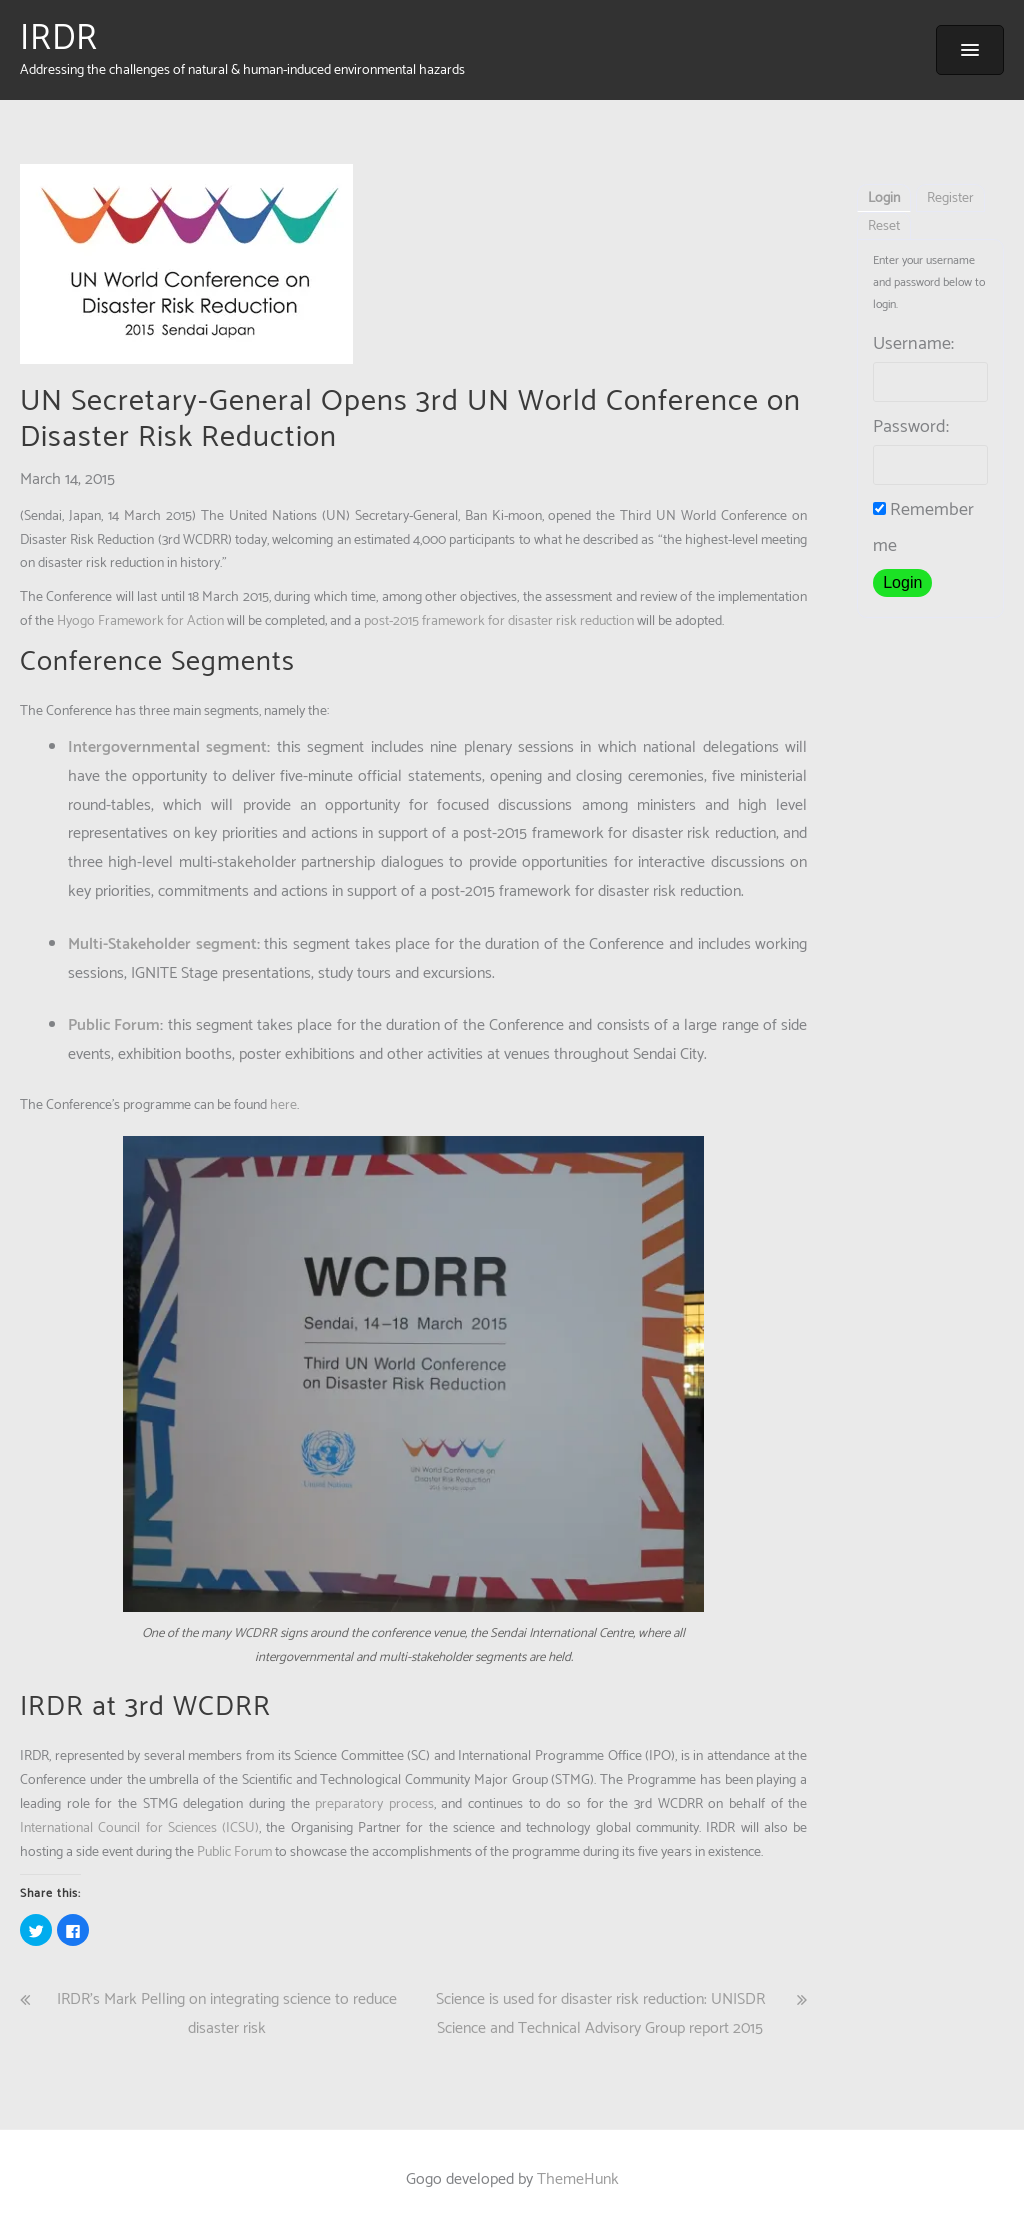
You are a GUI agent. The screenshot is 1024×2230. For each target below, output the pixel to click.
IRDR (59, 39)
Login (884, 198)
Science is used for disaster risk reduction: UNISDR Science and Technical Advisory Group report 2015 (600, 2014)
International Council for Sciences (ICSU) (139, 1828)
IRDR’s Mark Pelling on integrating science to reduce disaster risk (227, 2014)
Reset (884, 226)
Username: (913, 344)
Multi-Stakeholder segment (162, 944)
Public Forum (114, 1025)
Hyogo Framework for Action (140, 621)
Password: (911, 427)
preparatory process (374, 1804)
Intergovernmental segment (167, 747)
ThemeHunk (578, 2179)
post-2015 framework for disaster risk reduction (499, 621)
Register (950, 198)
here (283, 1105)
